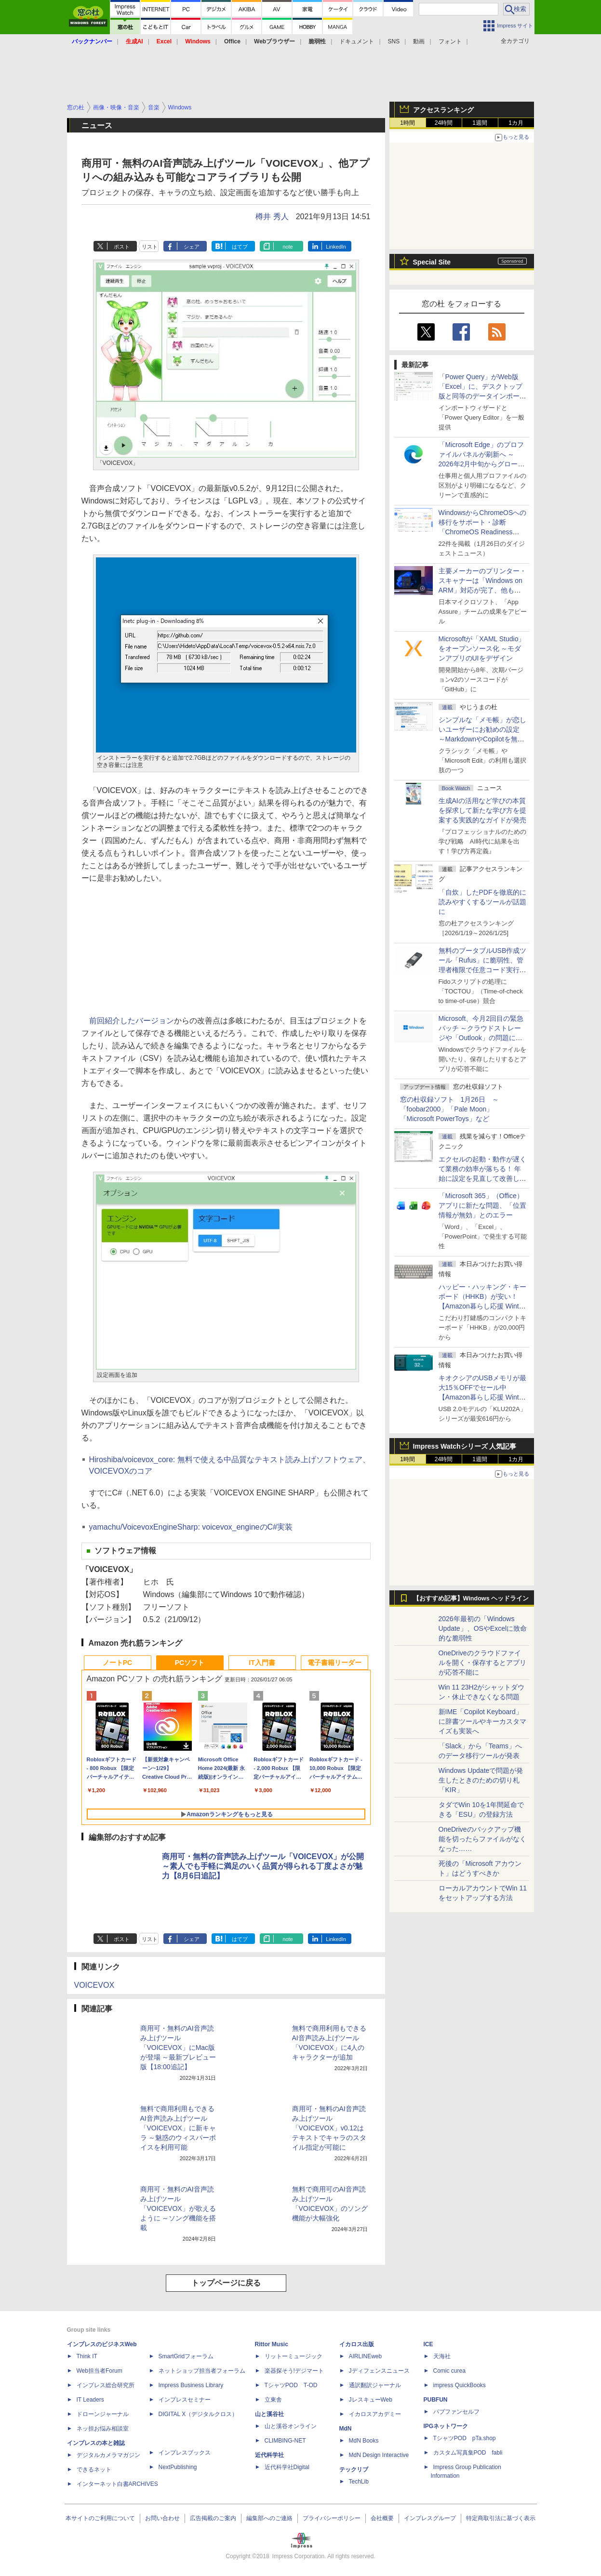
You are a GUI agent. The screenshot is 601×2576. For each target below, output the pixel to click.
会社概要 (382, 2518)
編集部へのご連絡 (269, 2518)
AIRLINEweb (365, 2356)
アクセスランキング (443, 110)
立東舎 (273, 2399)
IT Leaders (90, 2399)
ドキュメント (356, 41)
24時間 (444, 122)
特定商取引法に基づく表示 (500, 2518)
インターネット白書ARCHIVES (117, 2484)
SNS (394, 41)
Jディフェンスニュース (379, 2370)
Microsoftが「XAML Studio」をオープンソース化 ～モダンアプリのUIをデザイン (482, 648)
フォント (450, 41)
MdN (345, 2428)
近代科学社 (269, 2455)
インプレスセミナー (185, 2399)
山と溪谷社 (269, 2414)
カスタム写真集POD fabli (468, 2452)
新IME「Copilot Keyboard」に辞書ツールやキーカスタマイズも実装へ (482, 1721)
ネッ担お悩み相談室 (103, 2428)
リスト (150, 247)
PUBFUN (436, 2399)
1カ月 (515, 122)
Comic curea (449, 2370)
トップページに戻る (226, 2283)
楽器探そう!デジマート (294, 2370)
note (287, 247)
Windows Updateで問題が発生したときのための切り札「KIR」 (481, 1780)
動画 (419, 41)
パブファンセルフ (456, 2411)
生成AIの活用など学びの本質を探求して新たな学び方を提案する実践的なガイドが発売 (482, 810)
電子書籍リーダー (334, 1662)
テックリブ (353, 2469)
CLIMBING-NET (285, 2440)
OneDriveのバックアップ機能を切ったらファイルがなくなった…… (482, 1838)
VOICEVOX (94, 1985)
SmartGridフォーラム (186, 2356)
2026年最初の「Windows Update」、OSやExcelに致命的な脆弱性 (483, 1628)
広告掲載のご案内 (213, 2518)
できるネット (94, 2469)
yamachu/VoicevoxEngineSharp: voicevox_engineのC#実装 (191, 1527)
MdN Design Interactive (379, 2455)
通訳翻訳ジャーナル (375, 2385)
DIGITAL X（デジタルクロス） (198, 2414)
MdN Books (364, 2440)
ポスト (122, 247)
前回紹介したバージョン (131, 1021)
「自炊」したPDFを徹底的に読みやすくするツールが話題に (482, 901)
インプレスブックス (185, 2452)
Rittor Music (271, 2344)
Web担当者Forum (99, 2370)
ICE (428, 2344)
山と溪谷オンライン (291, 2426)
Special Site (432, 262)
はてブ (240, 247)
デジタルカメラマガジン (108, 2455)
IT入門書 (262, 1662)
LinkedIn (336, 247)
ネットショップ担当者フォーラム (202, 2370)
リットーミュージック (293, 2356)
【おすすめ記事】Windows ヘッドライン (471, 1598)
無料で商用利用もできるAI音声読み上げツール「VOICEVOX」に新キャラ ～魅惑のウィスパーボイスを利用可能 (178, 2128)
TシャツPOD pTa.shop (464, 2438)
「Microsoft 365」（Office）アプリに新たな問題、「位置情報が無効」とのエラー (482, 1205)
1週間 (479, 122)
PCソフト (189, 1662)
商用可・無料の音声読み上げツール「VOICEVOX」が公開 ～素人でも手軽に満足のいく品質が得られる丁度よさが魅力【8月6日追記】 (263, 1866)
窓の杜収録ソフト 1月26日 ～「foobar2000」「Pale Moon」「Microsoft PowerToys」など (449, 1109)
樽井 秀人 (271, 216)
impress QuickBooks (459, 2385)
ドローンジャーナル (103, 2414)
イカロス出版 (356, 2344)
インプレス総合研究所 (105, 2385)
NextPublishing (178, 2467)
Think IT (87, 2356)
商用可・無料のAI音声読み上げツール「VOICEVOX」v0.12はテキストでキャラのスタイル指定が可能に (329, 2128)
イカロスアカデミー (375, 2414)
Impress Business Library (191, 2385)
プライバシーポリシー (332, 2518)
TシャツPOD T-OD (291, 2385)
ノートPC (117, 1662)
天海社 (442, 2356)
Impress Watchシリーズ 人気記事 (465, 1446)
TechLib (359, 2481)
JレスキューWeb (370, 2399)
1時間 (407, 122)
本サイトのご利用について (100, 2518)
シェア (192, 247)
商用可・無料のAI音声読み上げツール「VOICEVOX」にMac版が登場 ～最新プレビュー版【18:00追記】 (178, 2047)
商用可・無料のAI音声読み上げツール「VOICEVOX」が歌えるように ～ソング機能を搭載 (178, 2208)
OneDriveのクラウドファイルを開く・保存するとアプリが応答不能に (482, 1662)
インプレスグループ (430, 2518)
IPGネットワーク (446, 2426)
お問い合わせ (162, 2518)
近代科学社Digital (287, 2467)
